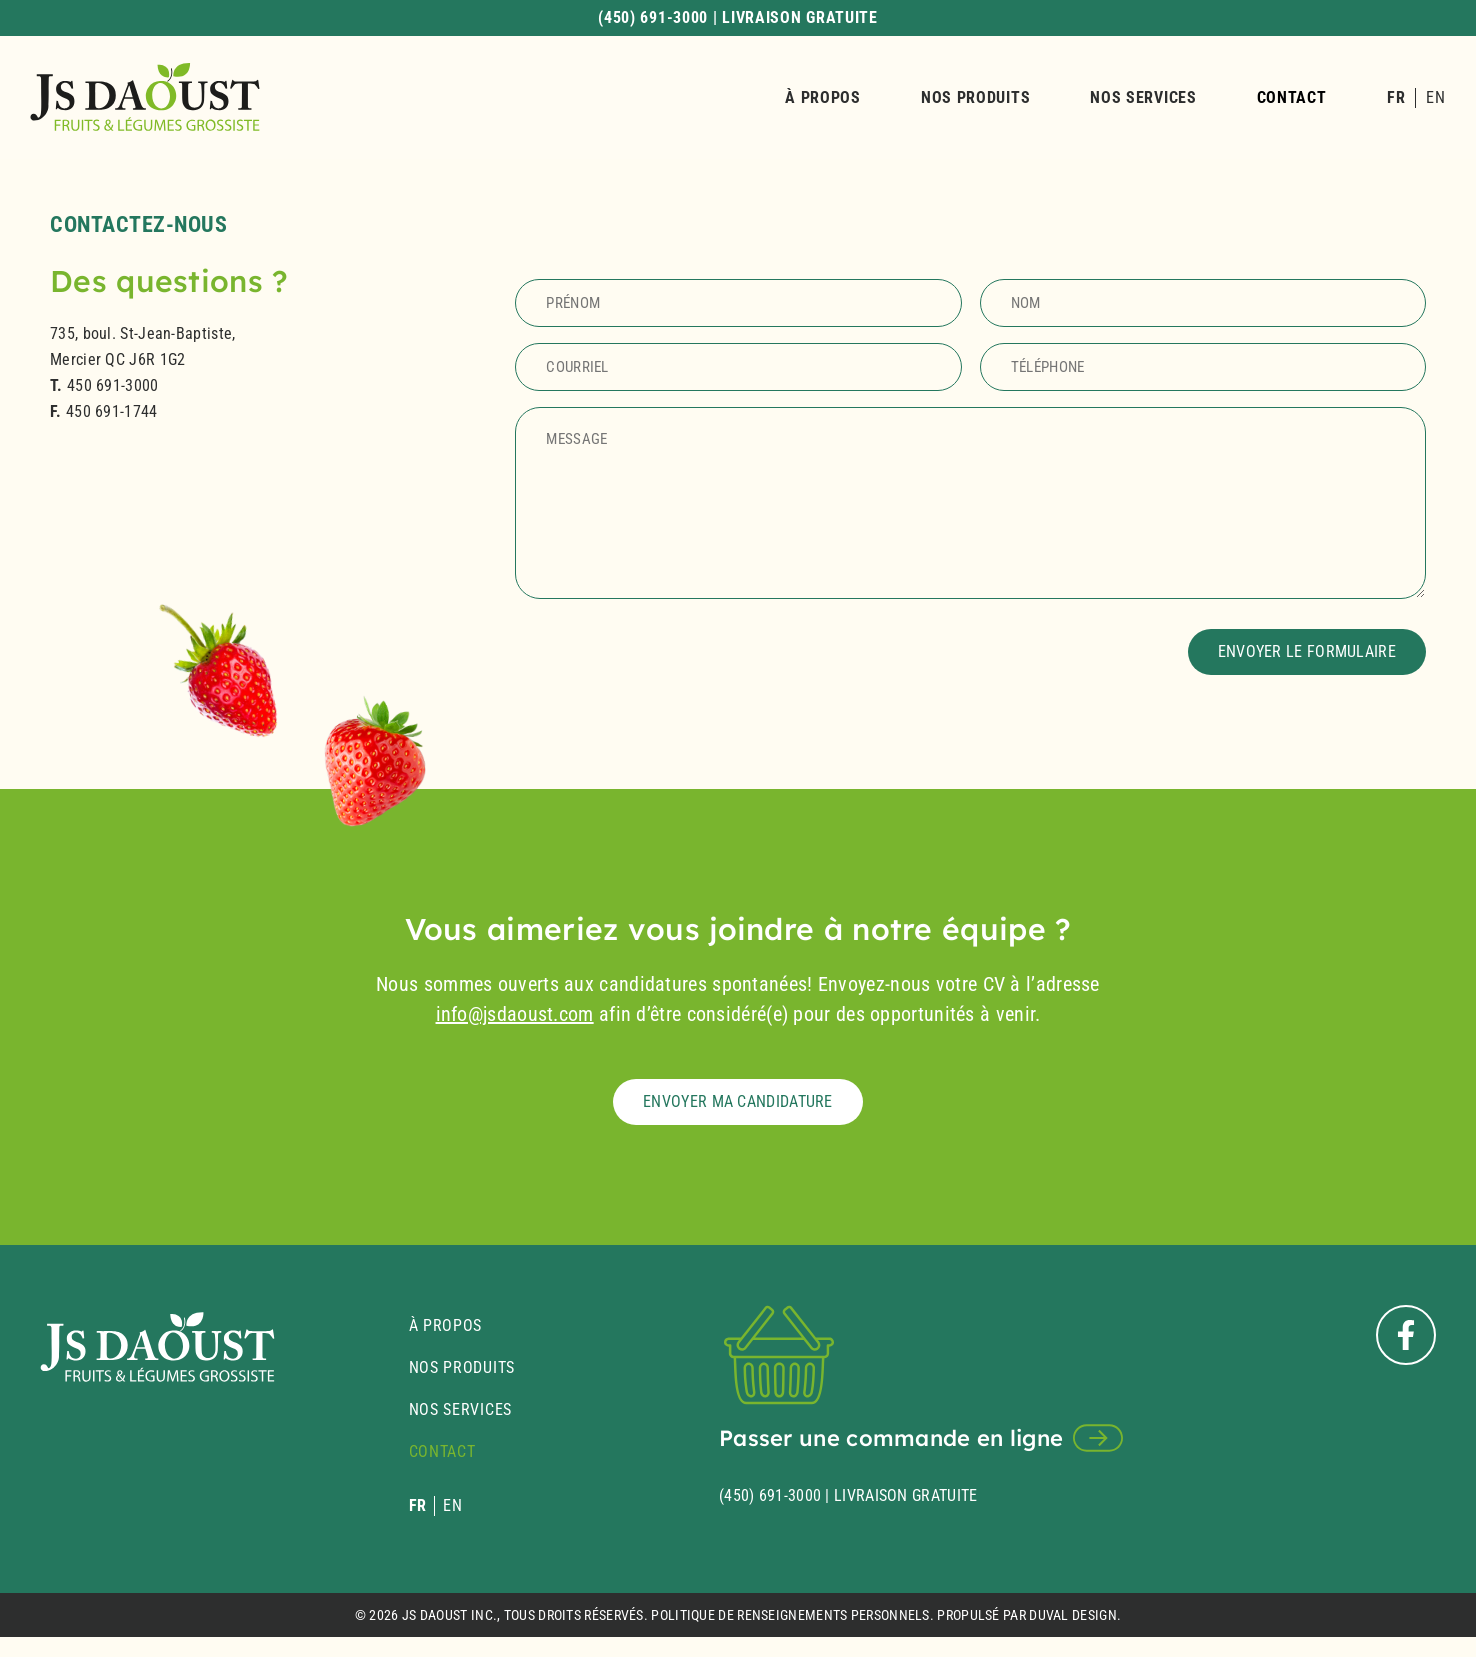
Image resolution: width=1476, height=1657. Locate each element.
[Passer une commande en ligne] (1098, 1438)
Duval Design (1073, 1615)
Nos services (1143, 97)
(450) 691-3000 (770, 1495)
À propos (823, 97)
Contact (1292, 97)
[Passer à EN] (1435, 98)
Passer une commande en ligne (891, 1438)
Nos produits (975, 97)
